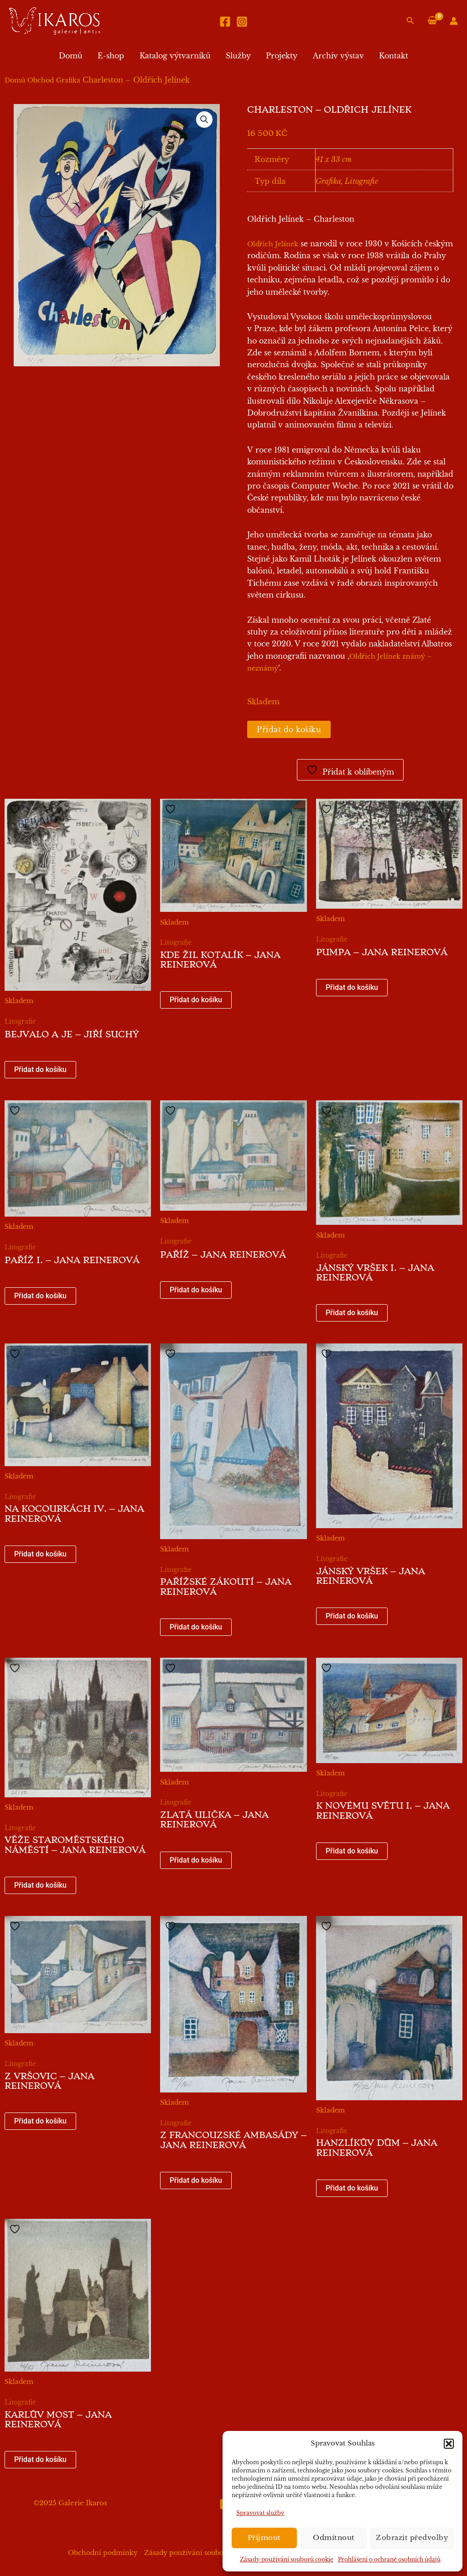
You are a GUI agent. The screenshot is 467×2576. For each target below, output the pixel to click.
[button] (448, 2443)
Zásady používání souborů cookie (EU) (207, 2553)
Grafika (68, 80)
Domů (72, 55)
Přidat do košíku (289, 729)
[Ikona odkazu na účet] (454, 21)
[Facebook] (225, 21)
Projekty (281, 55)
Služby (238, 55)
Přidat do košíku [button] (40, 1069)
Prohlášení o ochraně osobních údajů (389, 2559)
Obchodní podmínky (103, 2553)
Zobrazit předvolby (412, 2537)
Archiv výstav (337, 55)
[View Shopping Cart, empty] (432, 21)
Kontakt (391, 55)
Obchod (40, 80)
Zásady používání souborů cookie (286, 2559)
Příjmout (264, 2537)
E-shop (112, 55)
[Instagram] (242, 21)
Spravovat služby (260, 2512)
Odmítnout (334, 2537)
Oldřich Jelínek (272, 244)
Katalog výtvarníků (175, 55)
